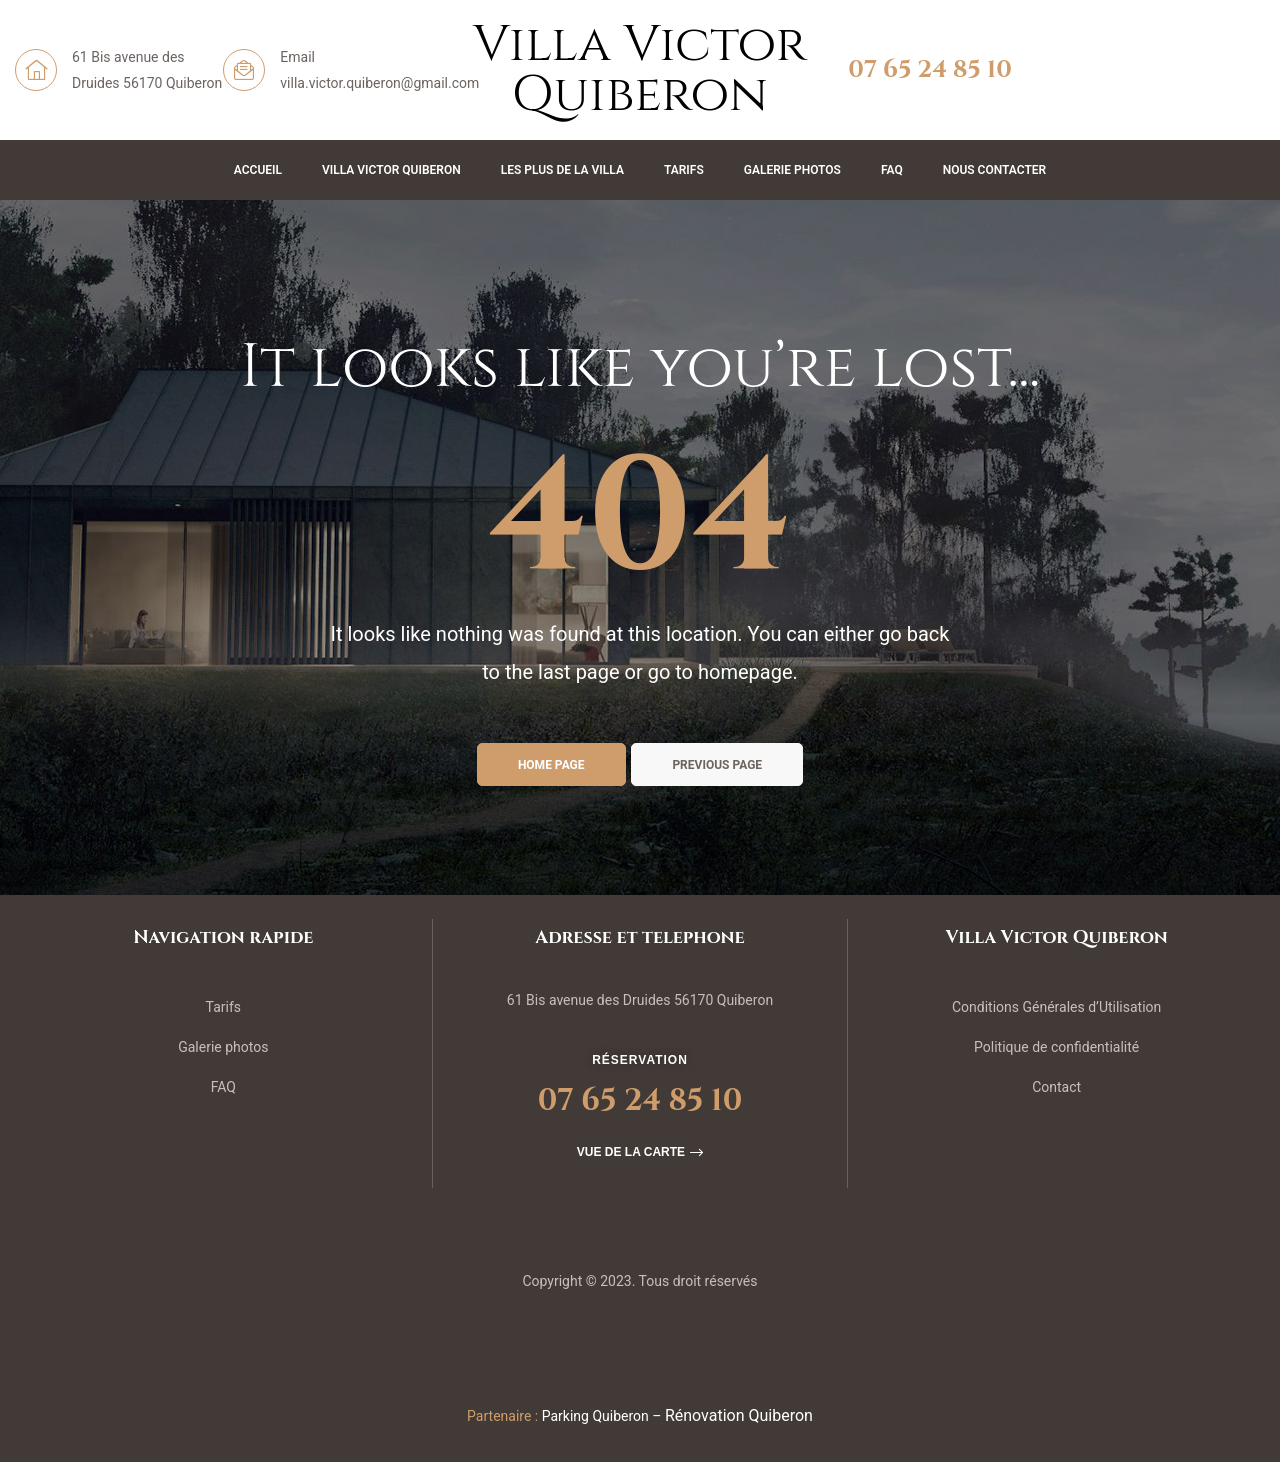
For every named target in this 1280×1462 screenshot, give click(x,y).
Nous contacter (995, 170)
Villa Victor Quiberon (391, 170)
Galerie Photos (792, 170)
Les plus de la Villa (562, 170)
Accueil (258, 170)
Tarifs (684, 170)
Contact (1056, 1087)
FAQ (892, 170)
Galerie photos (223, 1047)
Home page (551, 765)
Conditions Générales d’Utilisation (1056, 1007)
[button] (640, 1152)
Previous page (717, 765)
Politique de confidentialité (1056, 1047)
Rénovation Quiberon (739, 1415)
